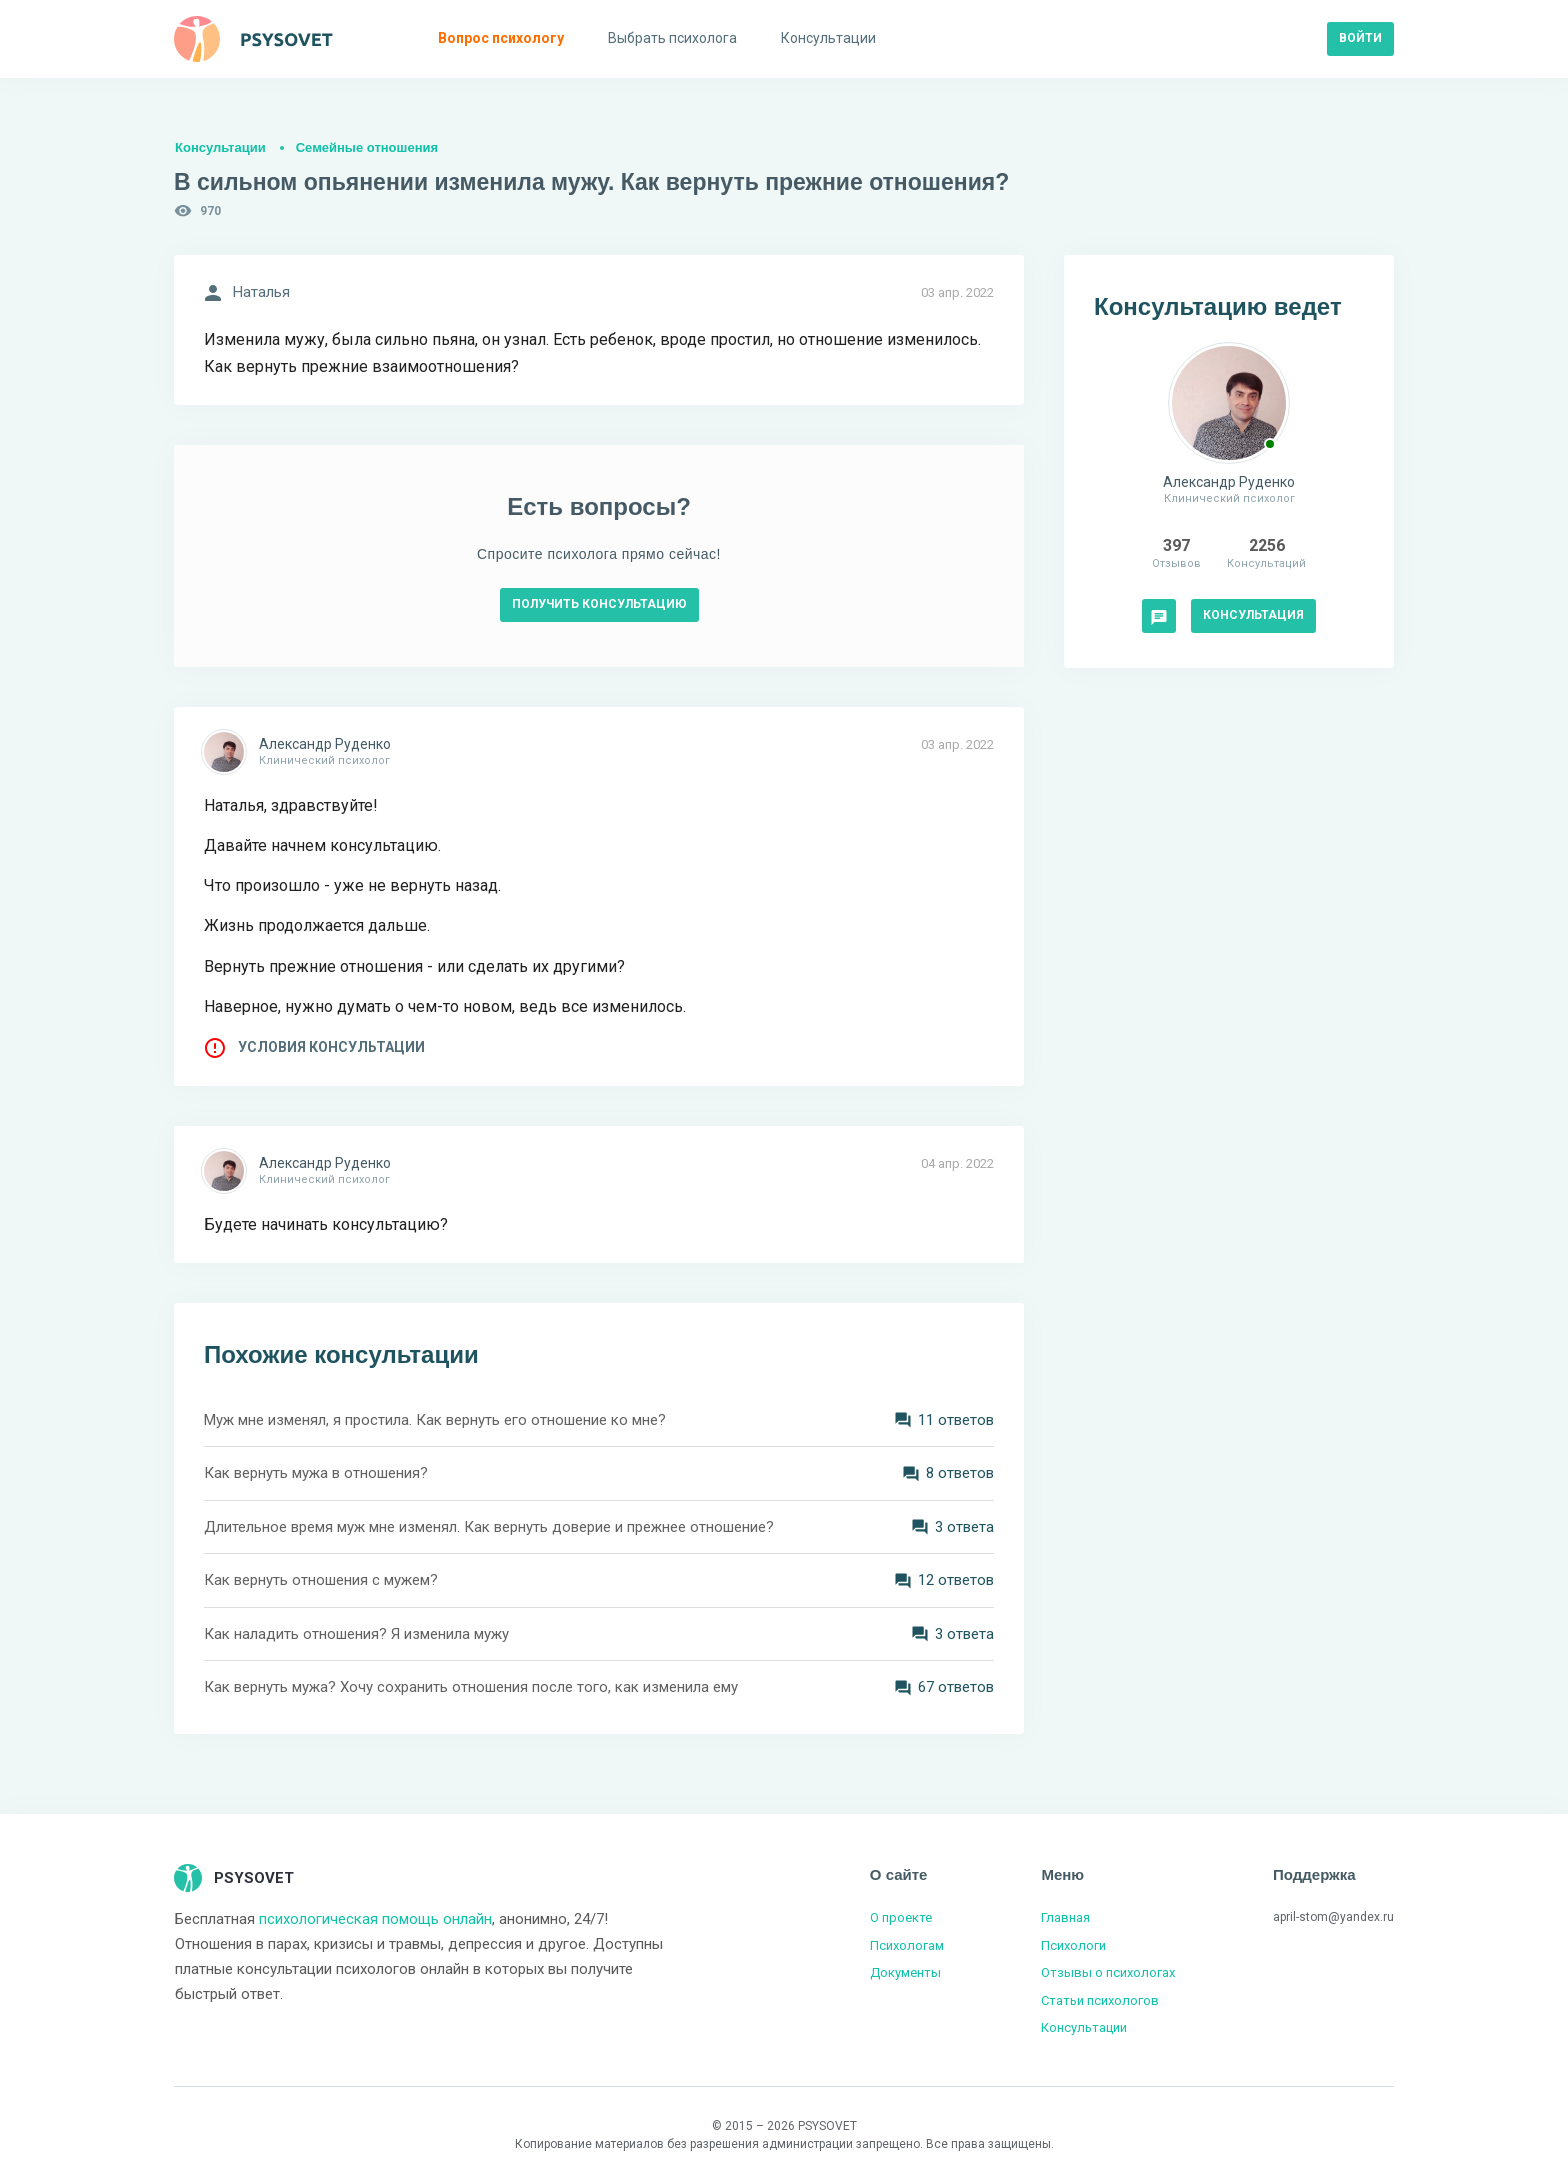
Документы (905, 1972)
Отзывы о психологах (1108, 1972)
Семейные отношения (367, 147)
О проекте (901, 1917)
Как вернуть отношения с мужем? (321, 1580)
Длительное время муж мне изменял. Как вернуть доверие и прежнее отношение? (489, 1527)
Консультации (220, 147)
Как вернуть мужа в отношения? (316, 1473)
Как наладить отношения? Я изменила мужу (356, 1634)
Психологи (1073, 1945)
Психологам (907, 1945)
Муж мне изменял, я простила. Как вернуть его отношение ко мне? (435, 1420)
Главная (1065, 1917)
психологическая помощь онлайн (375, 1919)
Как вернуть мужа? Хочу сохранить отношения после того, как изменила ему (471, 1687)
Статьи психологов (1100, 2000)
